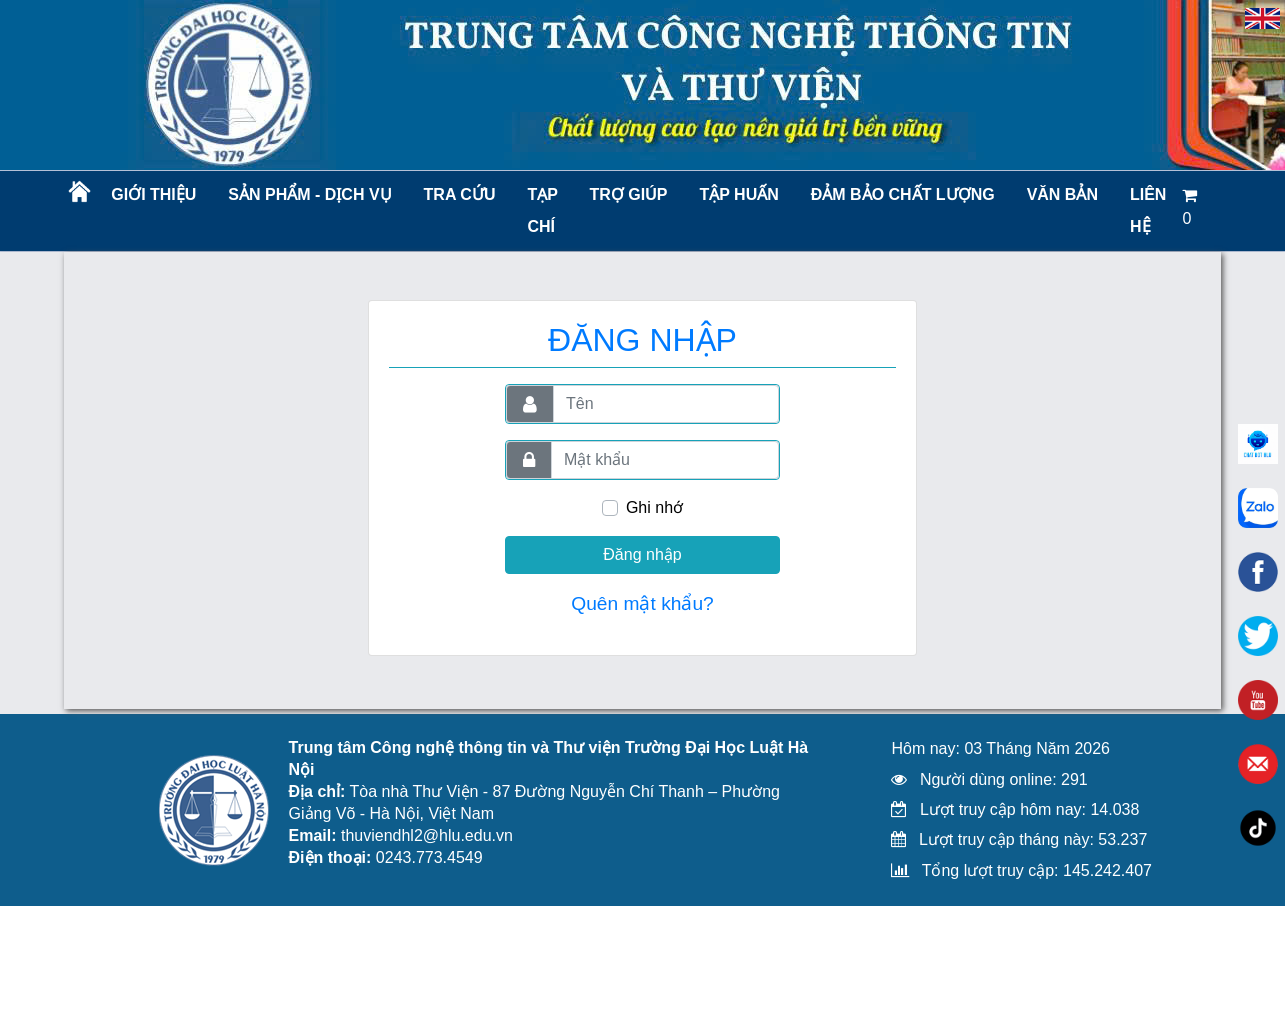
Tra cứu (460, 194)
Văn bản (1062, 194)
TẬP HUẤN (738, 194)
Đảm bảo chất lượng (900, 194)
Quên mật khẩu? (642, 603)
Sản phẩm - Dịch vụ (308, 194)
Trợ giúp (629, 194)
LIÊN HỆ (1148, 210)
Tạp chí (542, 210)
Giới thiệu (153, 194)
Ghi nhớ (654, 507)
